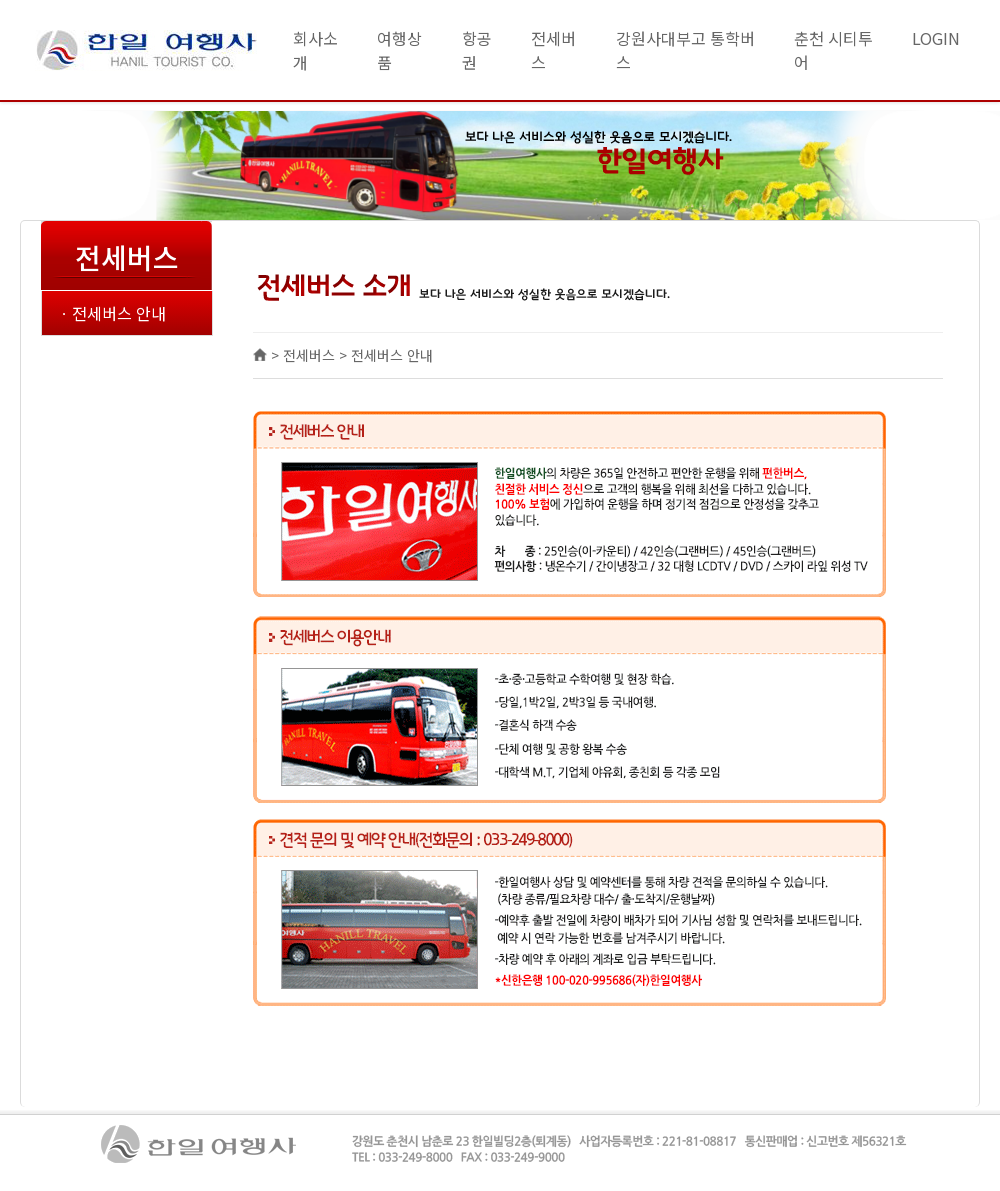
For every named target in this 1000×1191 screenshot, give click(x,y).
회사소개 (315, 50)
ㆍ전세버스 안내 (111, 313)
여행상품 (399, 50)
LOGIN (936, 38)
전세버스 (553, 50)
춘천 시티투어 (833, 50)
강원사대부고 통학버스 (685, 50)
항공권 (477, 50)
